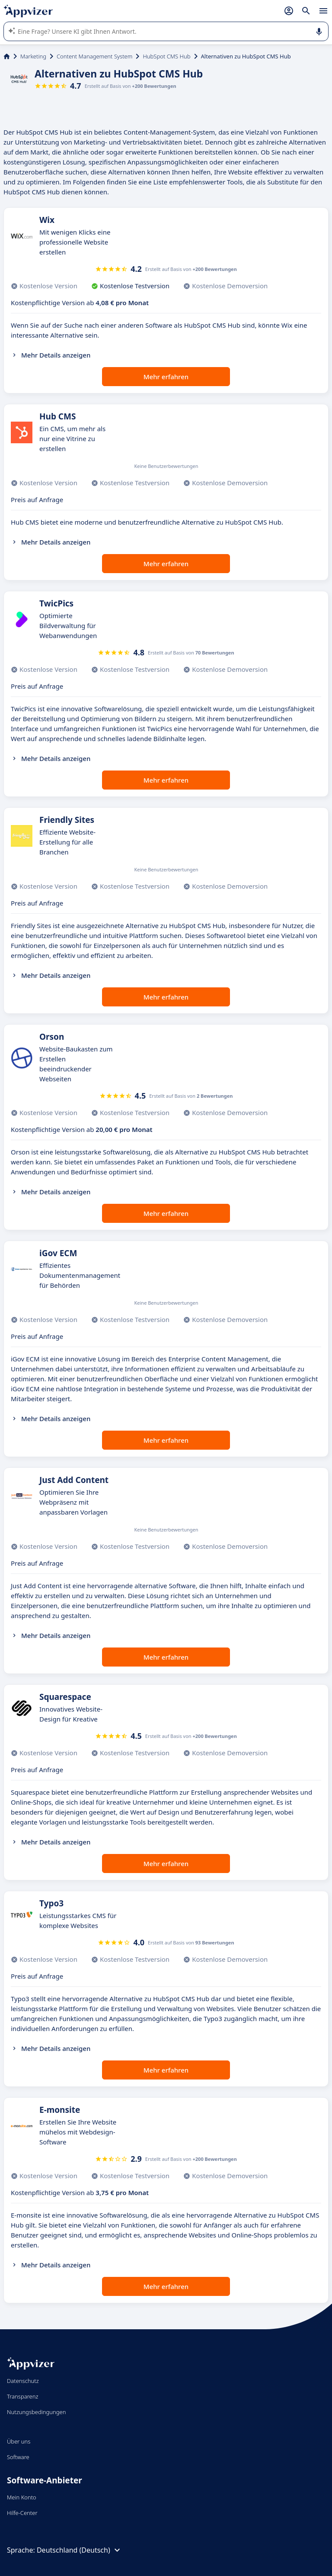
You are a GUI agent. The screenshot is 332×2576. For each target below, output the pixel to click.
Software (18, 2457)
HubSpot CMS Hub (166, 56)
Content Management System (94, 56)
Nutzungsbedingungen (36, 2412)
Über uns (18, 2441)
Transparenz (22, 2396)
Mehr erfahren (166, 376)
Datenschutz (23, 2381)
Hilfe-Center (22, 2513)
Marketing (33, 56)
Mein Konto (21, 2497)
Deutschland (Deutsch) (79, 2550)
